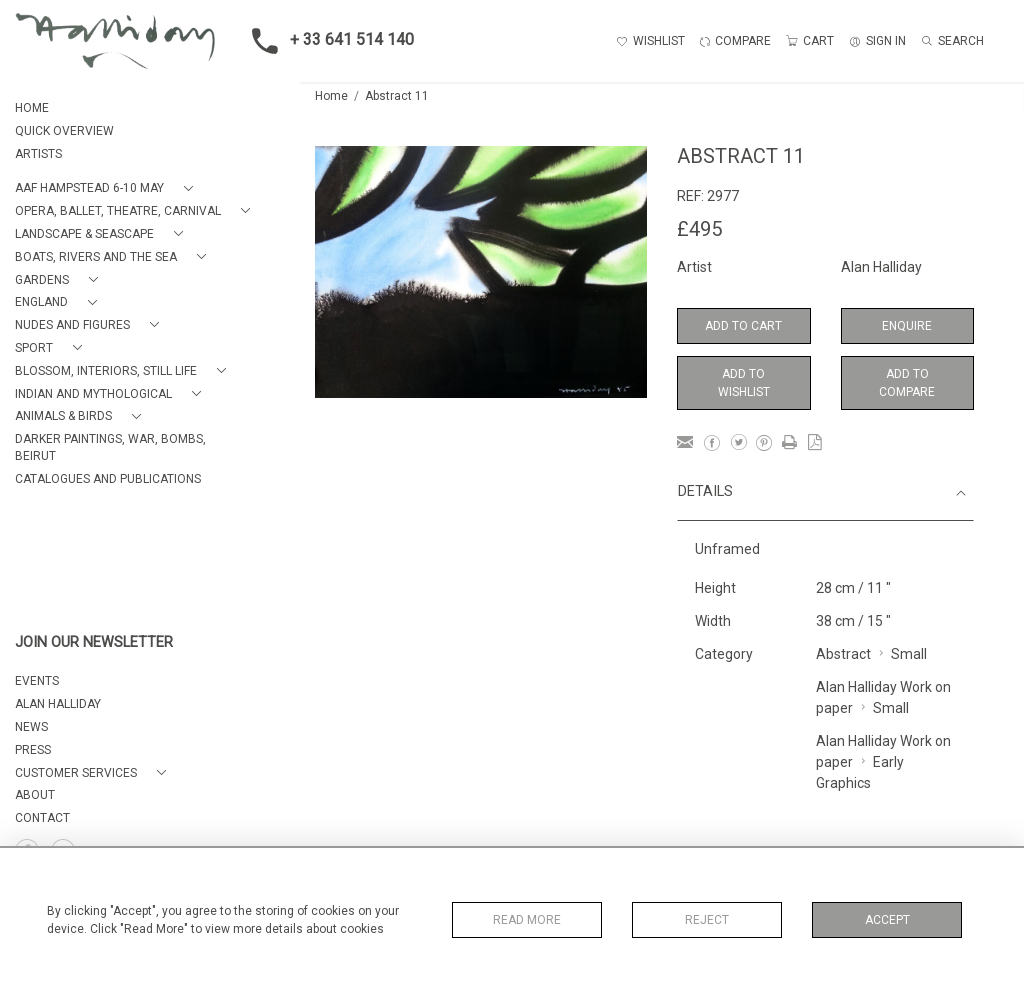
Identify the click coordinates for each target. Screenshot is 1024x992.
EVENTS (37, 681)
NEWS (31, 727)
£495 (699, 229)
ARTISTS (38, 154)
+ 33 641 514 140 (327, 41)
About (35, 795)
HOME (32, 108)
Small (909, 654)
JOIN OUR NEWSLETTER (94, 642)
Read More (527, 920)
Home (331, 96)
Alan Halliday (881, 267)
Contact (42, 818)
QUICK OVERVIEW (64, 131)
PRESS (33, 750)
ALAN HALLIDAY (58, 704)
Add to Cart (743, 326)
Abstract (843, 654)
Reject (707, 920)
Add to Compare (907, 383)
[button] (108, 188)
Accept (887, 920)
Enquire (907, 326)
